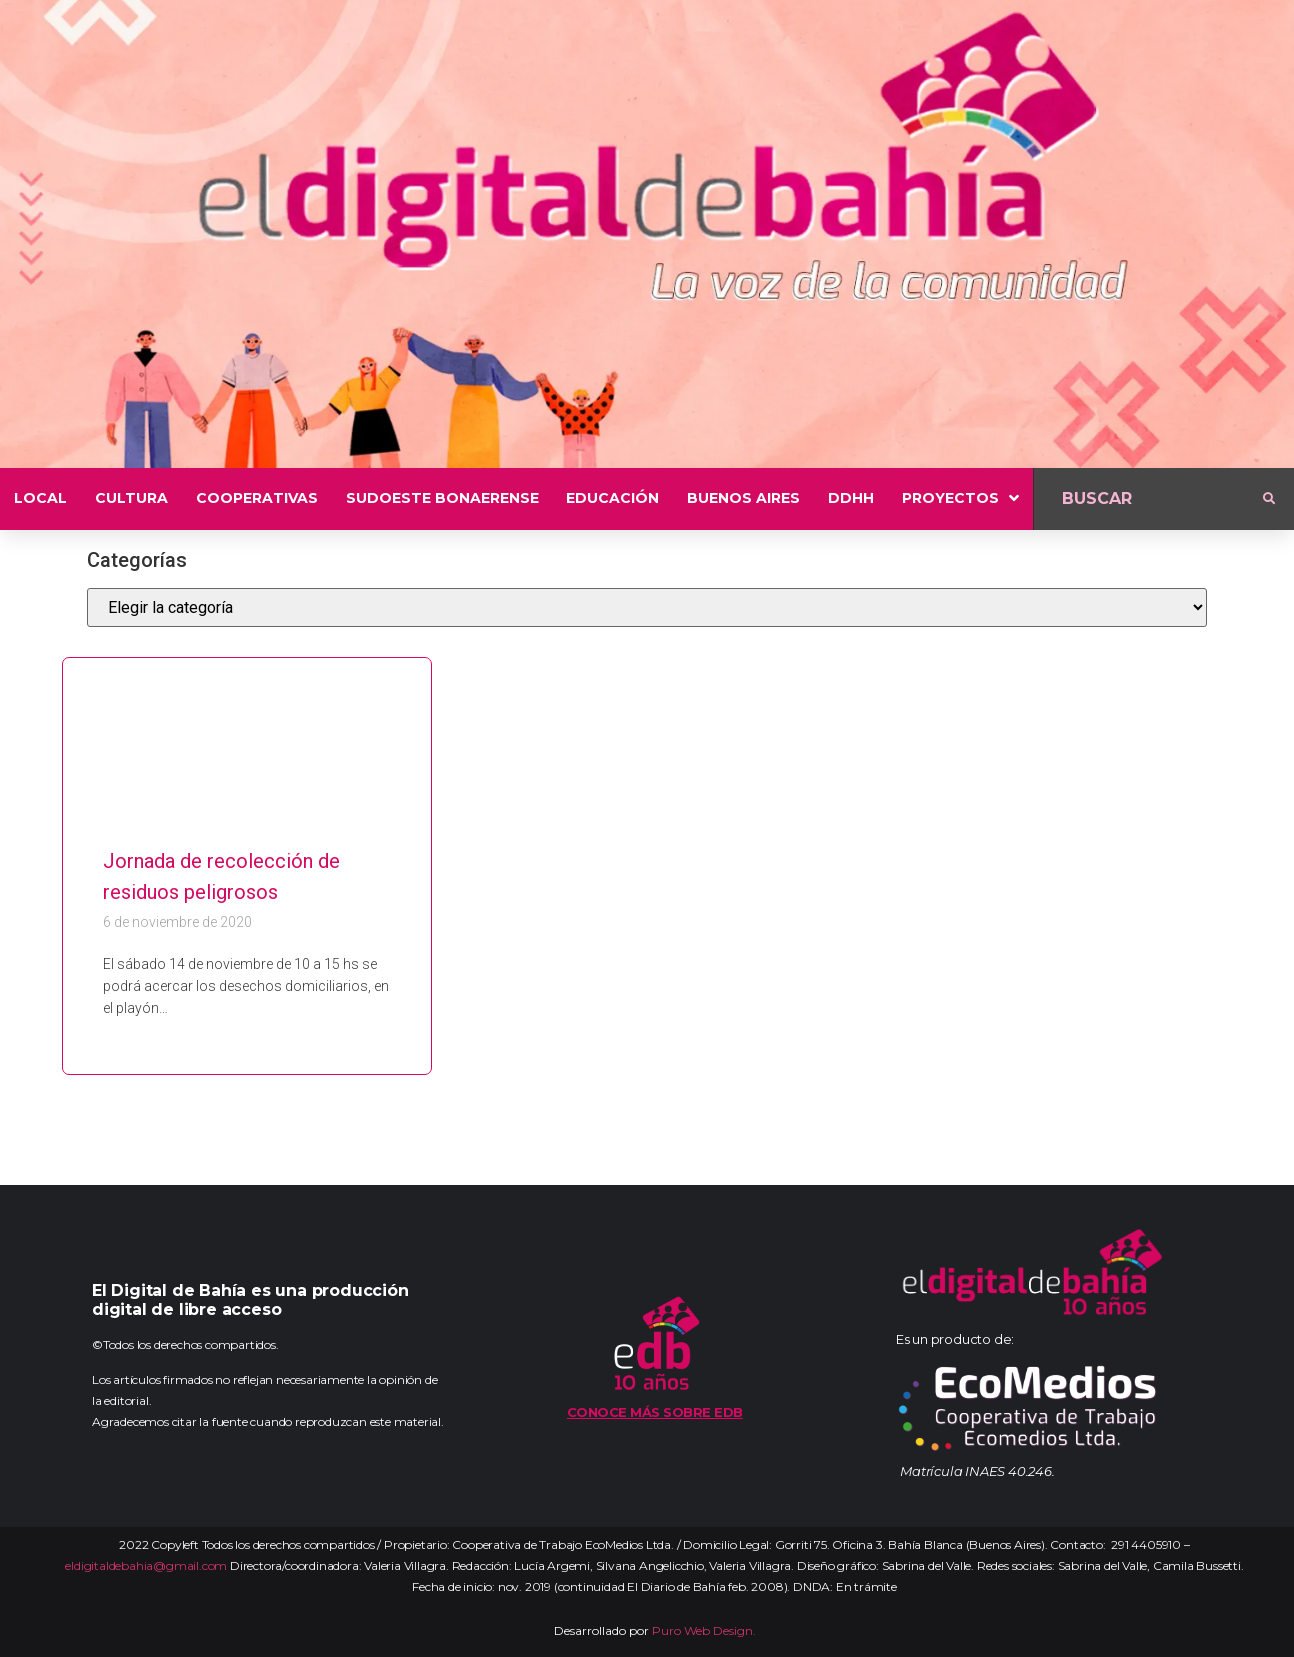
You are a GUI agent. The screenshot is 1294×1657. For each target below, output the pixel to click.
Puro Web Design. (704, 1630)
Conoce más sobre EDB (655, 1412)
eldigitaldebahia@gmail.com (146, 1565)
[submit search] (1269, 499)
